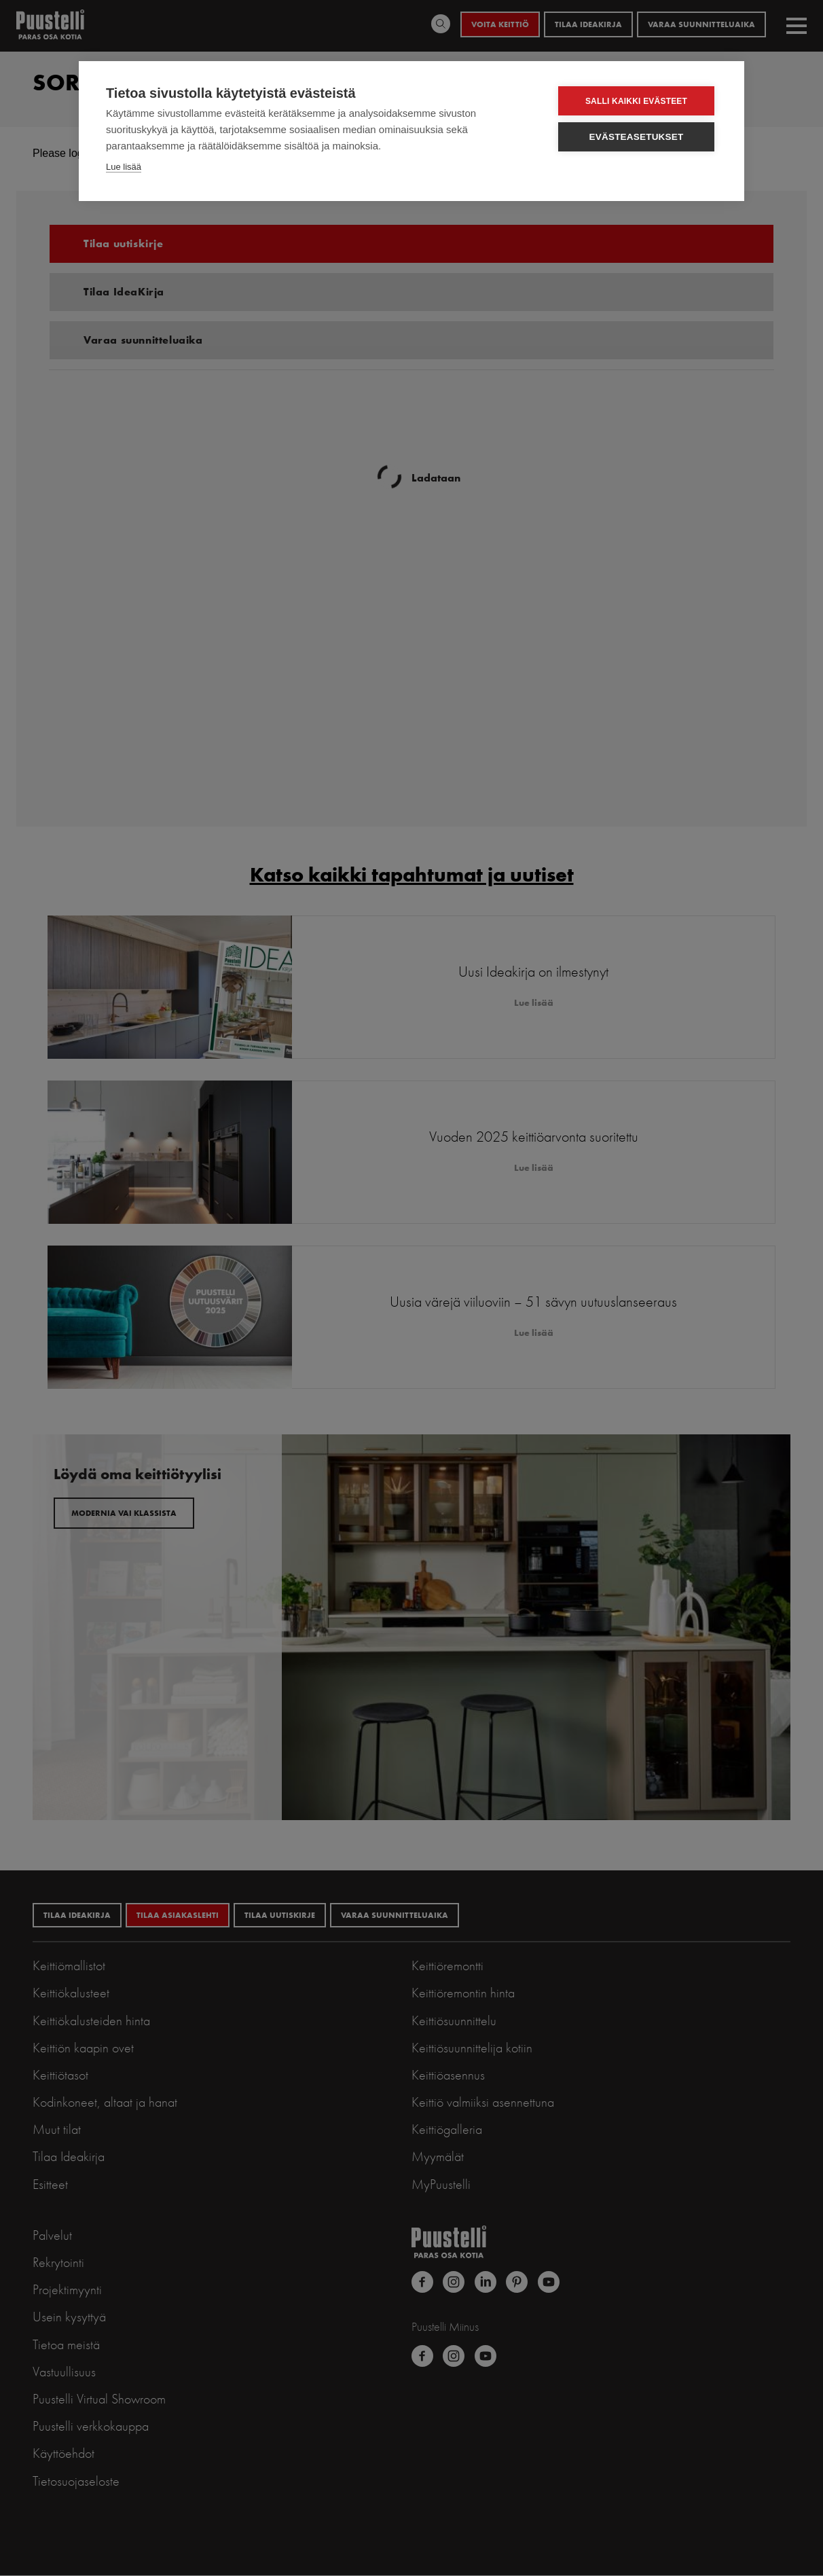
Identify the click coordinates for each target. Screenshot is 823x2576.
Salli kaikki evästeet (636, 101)
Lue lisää (123, 167)
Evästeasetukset (636, 137)
